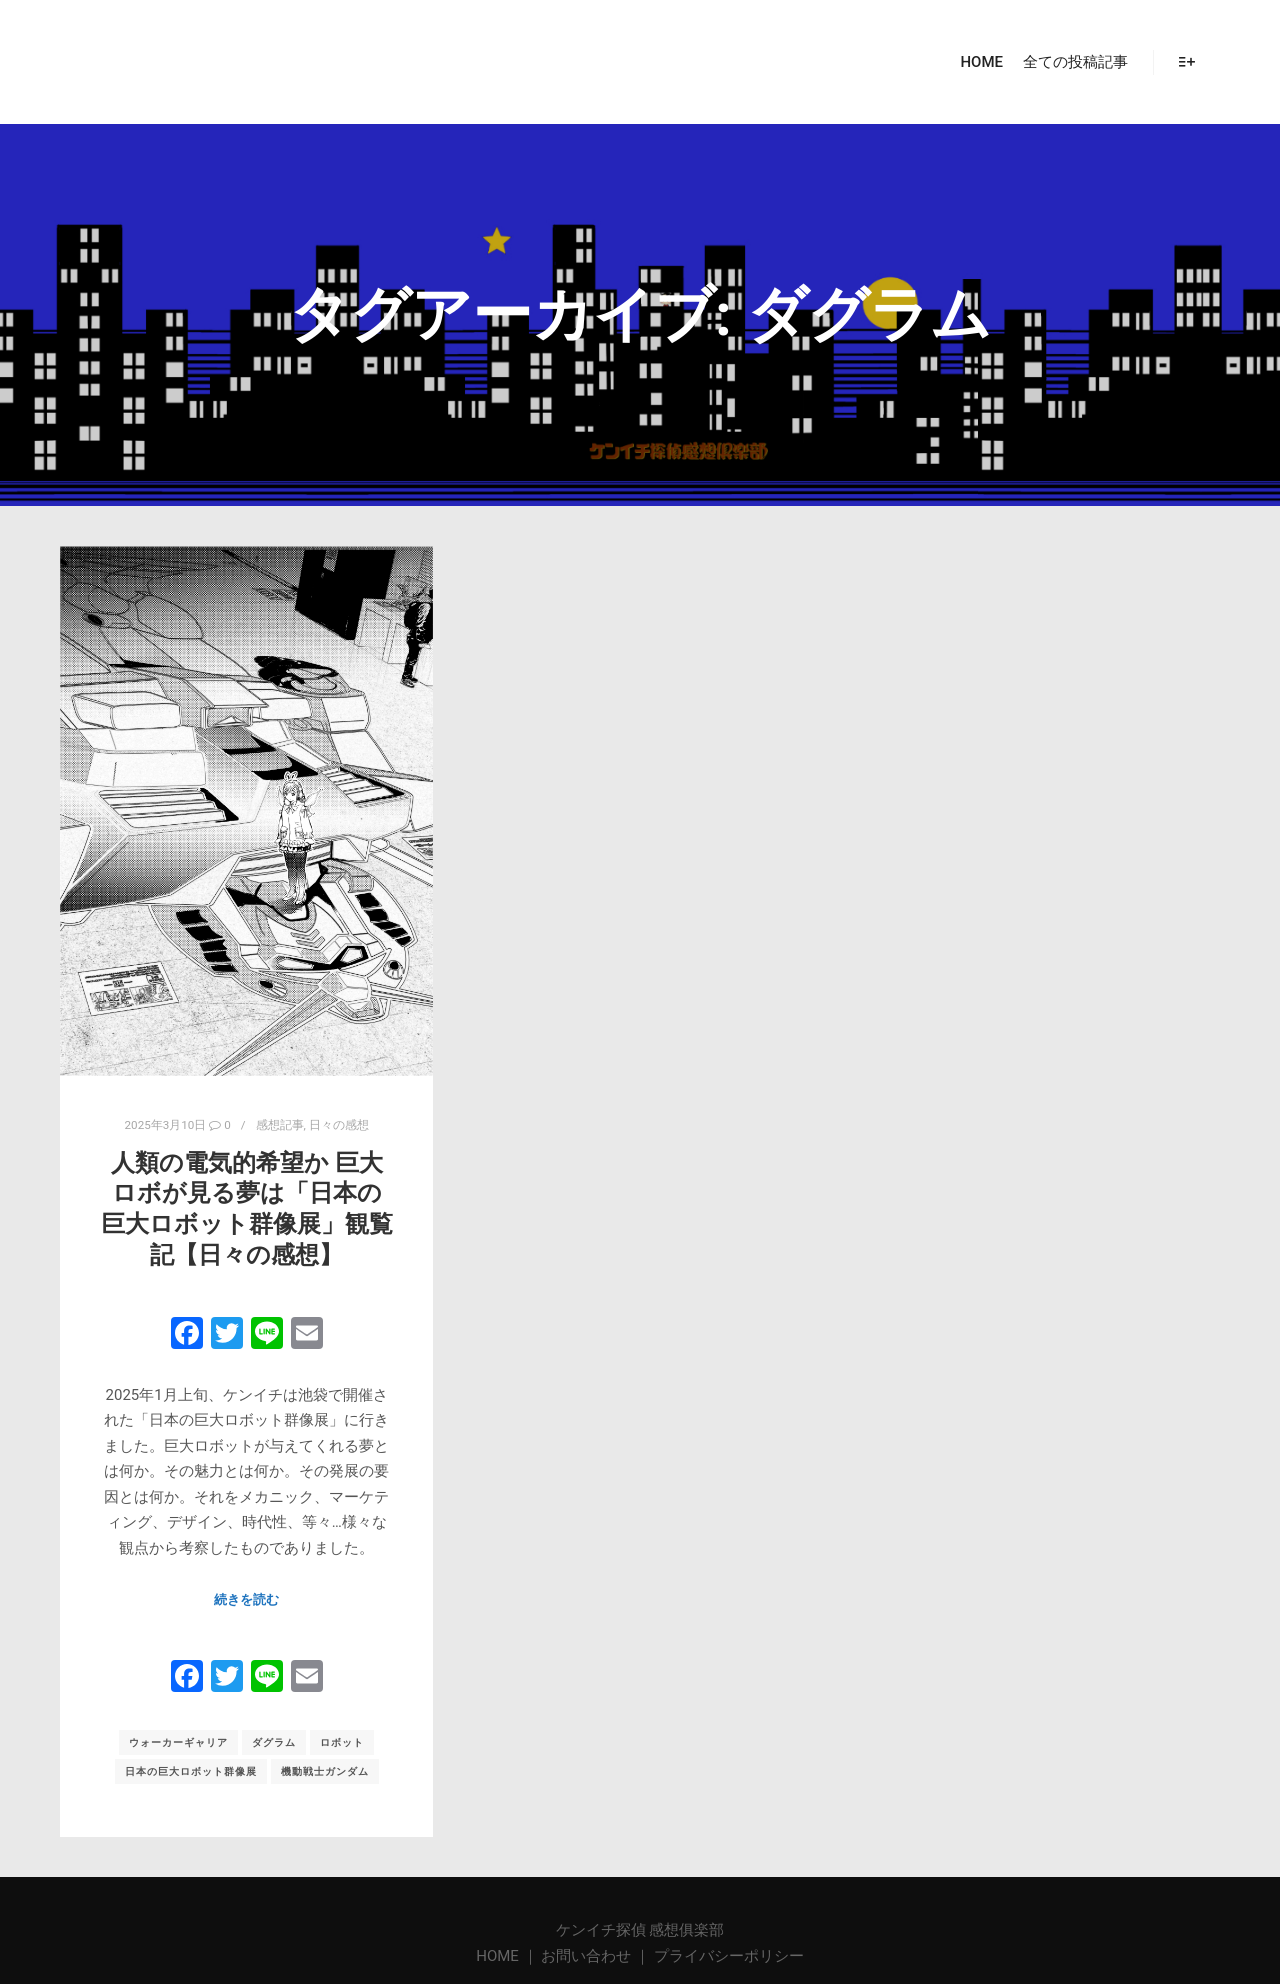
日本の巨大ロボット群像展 (191, 1771)
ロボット (342, 1742)
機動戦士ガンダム (325, 1771)
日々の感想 (339, 1125)
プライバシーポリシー (729, 1956)
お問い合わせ (586, 1956)
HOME (499, 1956)
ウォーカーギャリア (178, 1742)
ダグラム (274, 1742)
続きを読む (246, 1599)
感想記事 (280, 1125)
